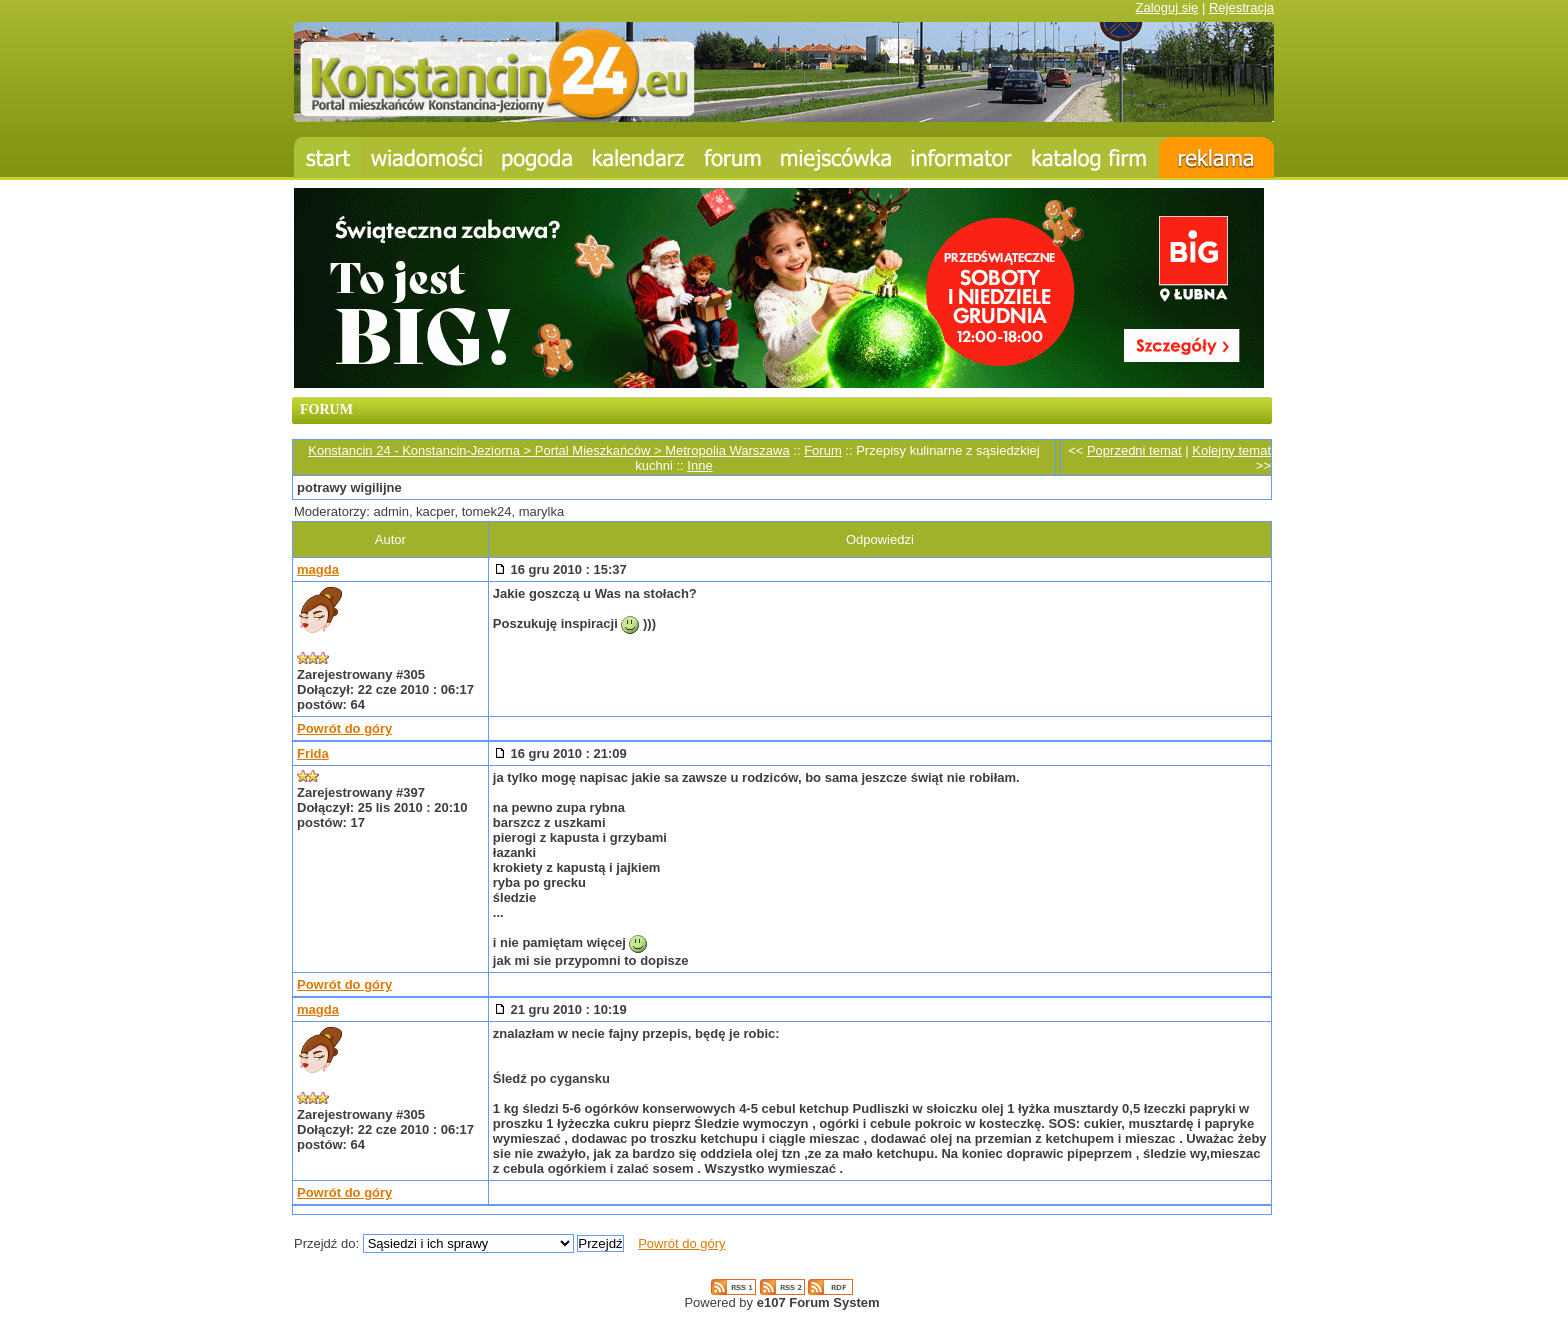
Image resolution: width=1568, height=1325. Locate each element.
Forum (823, 450)
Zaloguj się (1166, 7)
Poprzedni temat (1134, 450)
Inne (699, 465)
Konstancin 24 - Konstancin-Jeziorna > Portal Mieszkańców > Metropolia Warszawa (548, 450)
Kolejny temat (1231, 450)
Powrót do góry (344, 728)
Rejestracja (1241, 7)
